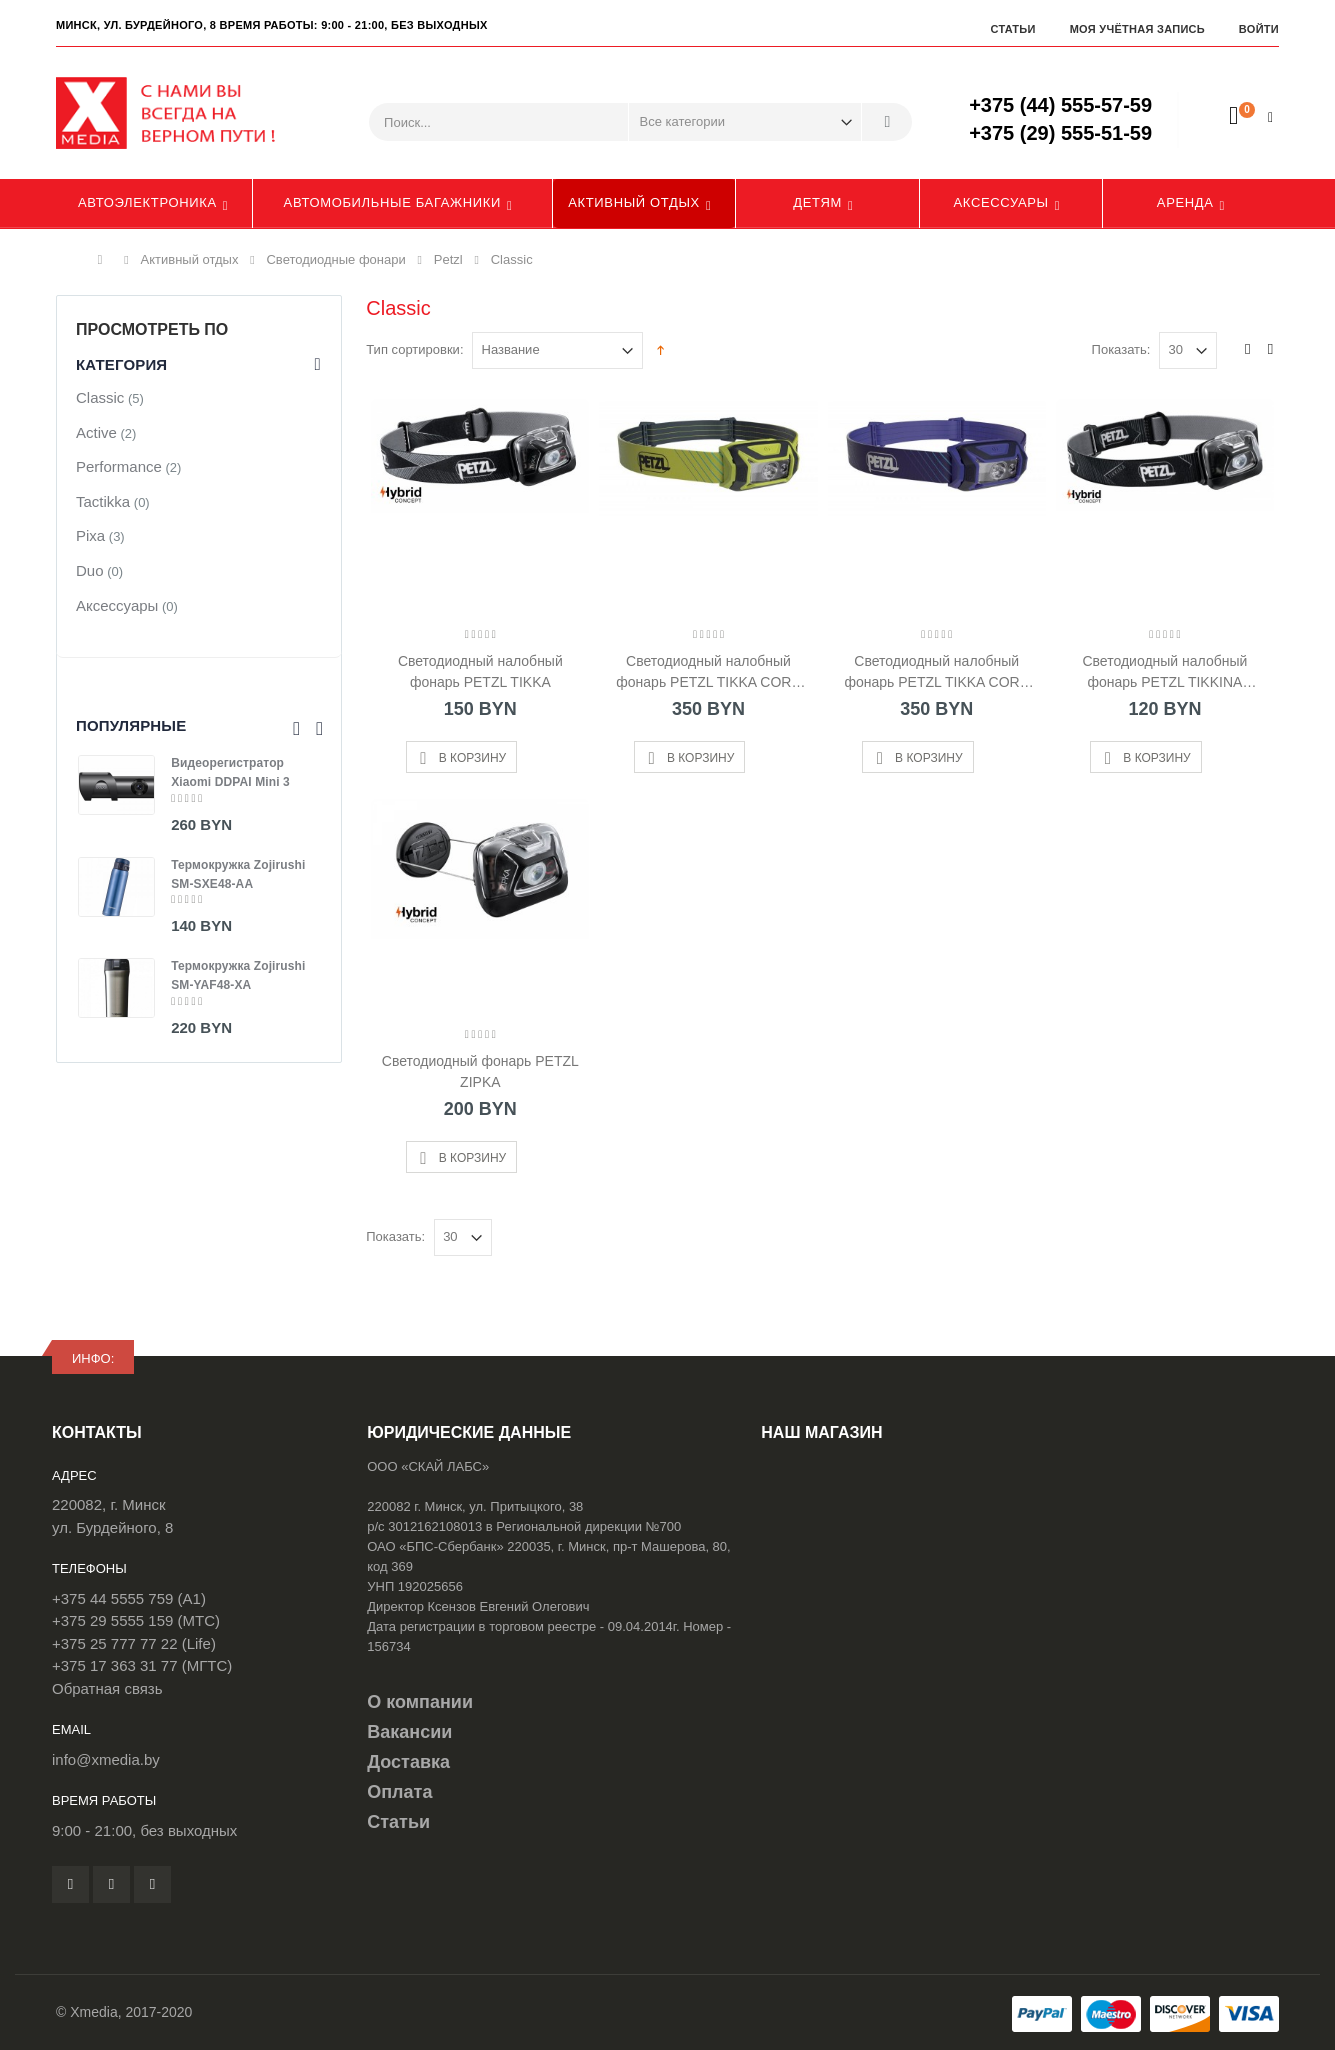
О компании (420, 1702)
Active (96, 432)
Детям (817, 202)
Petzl (448, 259)
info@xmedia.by (106, 1759)
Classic (100, 397)
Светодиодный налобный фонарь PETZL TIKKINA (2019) (1164, 672)
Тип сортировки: (414, 349)
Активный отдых (634, 202)
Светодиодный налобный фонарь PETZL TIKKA (480, 671)
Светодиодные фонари (335, 259)
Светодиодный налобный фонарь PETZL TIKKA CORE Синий (936, 672)
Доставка (408, 1762)
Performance (119, 466)
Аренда (1185, 202)
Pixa (90, 535)
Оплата (399, 1792)
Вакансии (409, 1732)
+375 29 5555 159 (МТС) (136, 1620)
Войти (1259, 29)
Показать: (1121, 349)
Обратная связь (107, 1688)
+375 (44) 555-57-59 (1060, 105)
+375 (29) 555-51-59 (1060, 133)
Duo (90, 570)
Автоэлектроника (147, 202)
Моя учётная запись (1137, 29)
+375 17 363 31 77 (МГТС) (142, 1665)
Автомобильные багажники (392, 202)
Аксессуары (1001, 202)
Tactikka (103, 501)
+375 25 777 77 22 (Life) (134, 1643)
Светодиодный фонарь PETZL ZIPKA (480, 1071)
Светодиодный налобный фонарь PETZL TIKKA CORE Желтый (708, 672)
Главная (105, 260)
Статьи (1012, 29)
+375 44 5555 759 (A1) (129, 1598)
